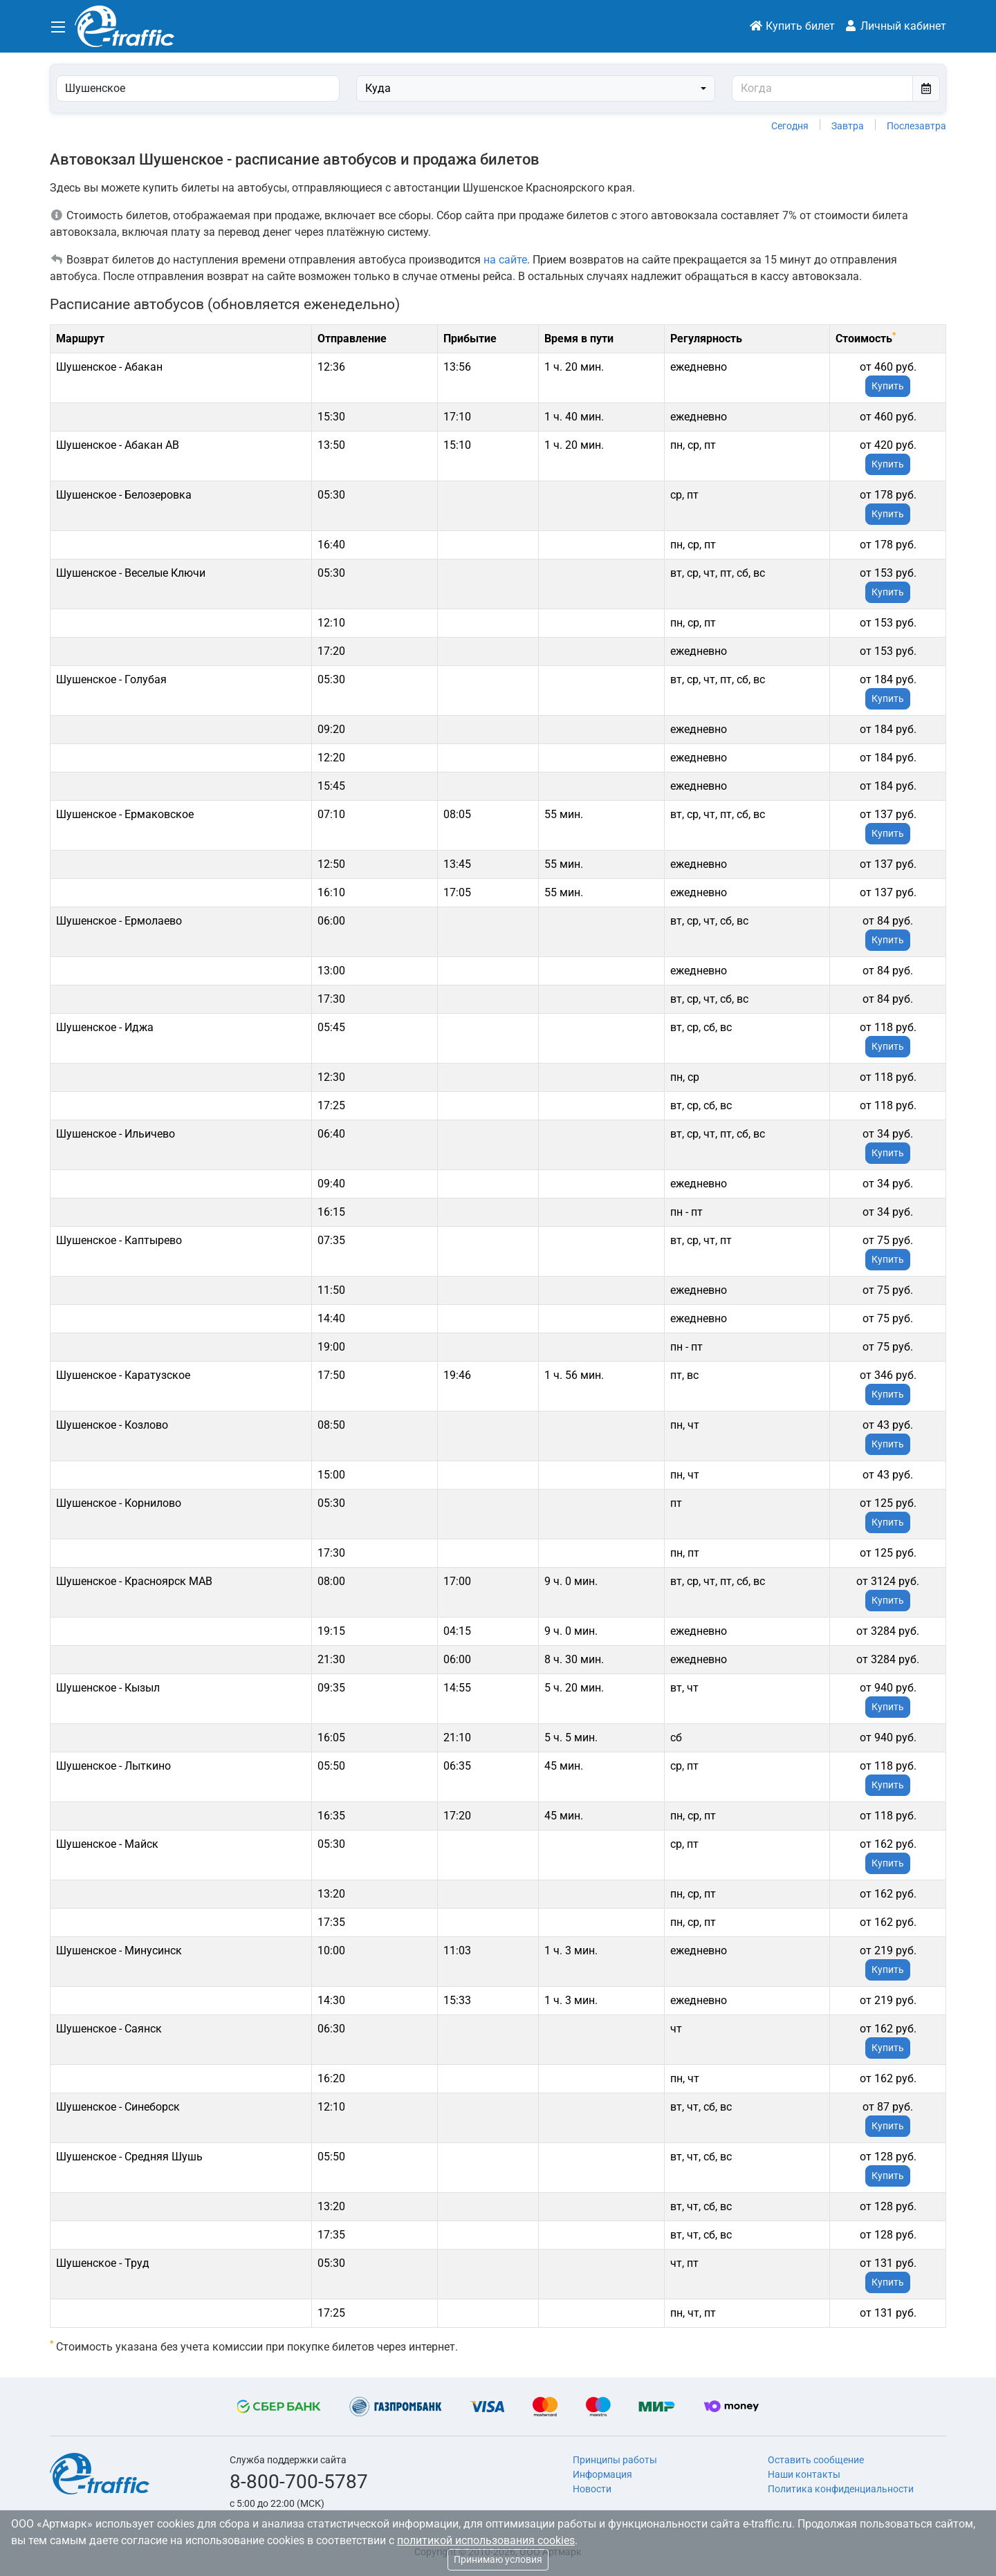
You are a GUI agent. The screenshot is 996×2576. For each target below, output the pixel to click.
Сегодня (790, 125)
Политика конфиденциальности (841, 2488)
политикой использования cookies (486, 2540)
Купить (888, 385)
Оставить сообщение (816, 2459)
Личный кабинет (895, 26)
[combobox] (535, 88)
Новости (592, 2488)
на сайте (505, 259)
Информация (602, 2474)
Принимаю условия (498, 2559)
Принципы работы (615, 2459)
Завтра (847, 125)
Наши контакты (804, 2474)
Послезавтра (916, 125)
